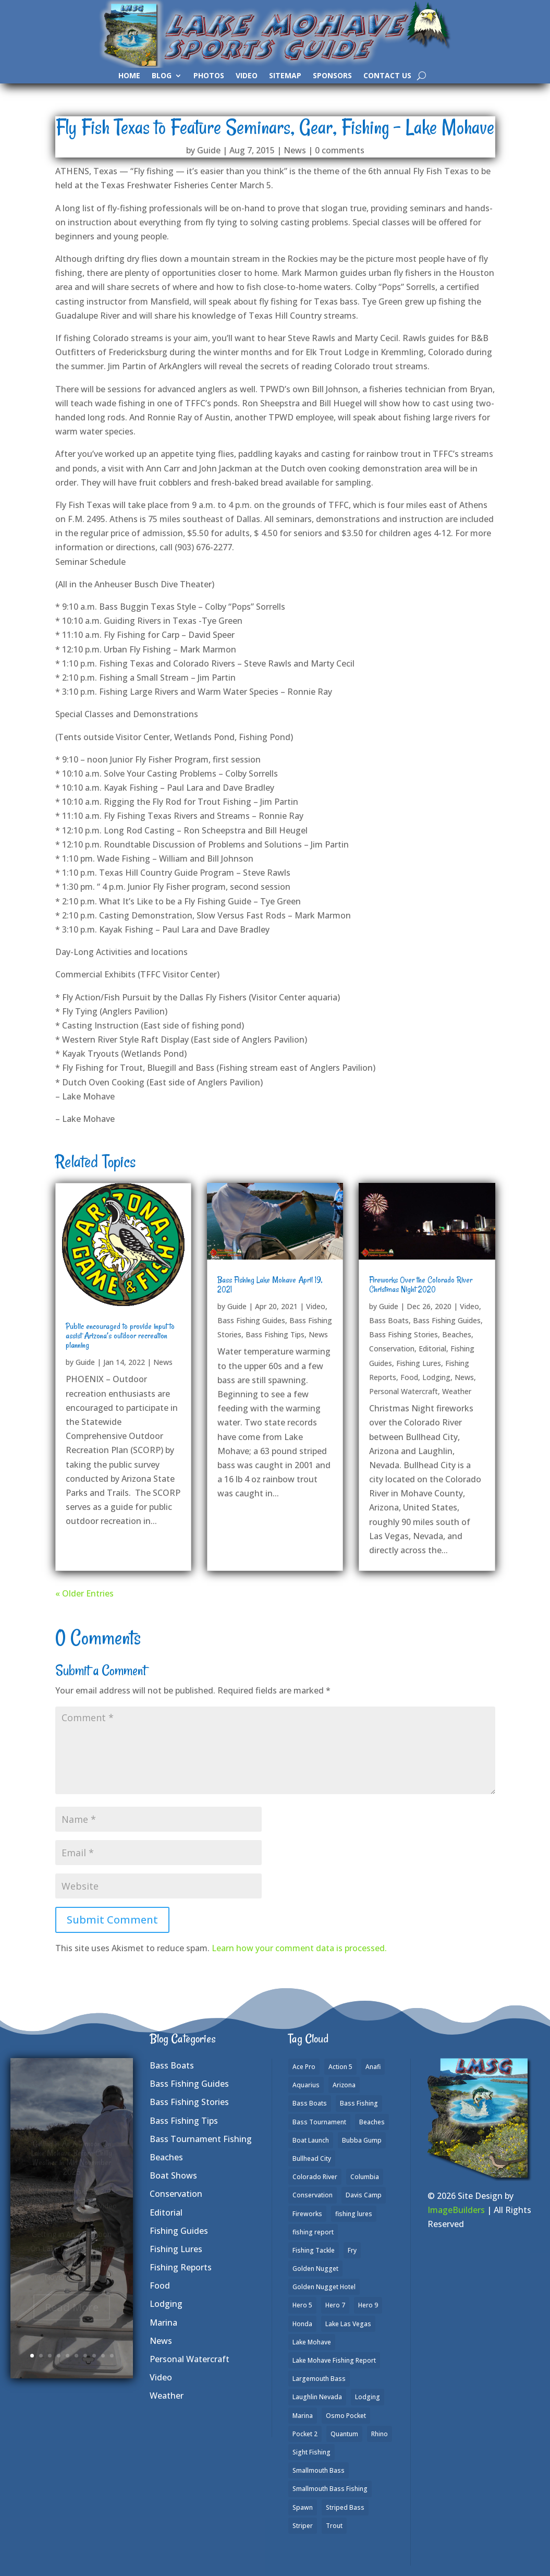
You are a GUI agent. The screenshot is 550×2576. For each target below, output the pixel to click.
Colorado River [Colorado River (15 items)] (314, 2176)
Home (129, 76)
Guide (209, 150)
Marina (163, 2322)
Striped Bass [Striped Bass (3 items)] (345, 2507)
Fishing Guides (179, 2230)
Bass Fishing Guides (251, 1320)
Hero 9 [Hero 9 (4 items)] (368, 2305)
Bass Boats (389, 1320)
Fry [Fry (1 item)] (352, 2250)
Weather (456, 1391)
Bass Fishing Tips (275, 1334)
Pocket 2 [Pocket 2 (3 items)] (304, 2433)
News (295, 150)
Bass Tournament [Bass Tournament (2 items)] (319, 2122)
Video (247, 76)
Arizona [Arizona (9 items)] (344, 2085)
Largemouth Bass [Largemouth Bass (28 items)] (319, 2378)
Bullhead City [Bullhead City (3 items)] (311, 2158)
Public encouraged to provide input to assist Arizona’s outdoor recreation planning (120, 1336)
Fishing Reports (181, 2267)
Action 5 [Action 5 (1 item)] (340, 2066)
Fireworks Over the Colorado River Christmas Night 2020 (420, 1284)
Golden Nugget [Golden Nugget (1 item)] (315, 2268)
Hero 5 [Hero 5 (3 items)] (302, 2305)
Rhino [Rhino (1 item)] (379, 2433)
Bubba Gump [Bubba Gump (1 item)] (362, 2140)
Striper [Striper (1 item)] (302, 2525)
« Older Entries (84, 1593)
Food (409, 1377)
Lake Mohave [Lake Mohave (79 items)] (311, 2342)
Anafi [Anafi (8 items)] (373, 2066)
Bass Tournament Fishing (201, 2139)
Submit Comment (112, 1920)
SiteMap (285, 76)
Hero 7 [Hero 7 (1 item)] (335, 2305)
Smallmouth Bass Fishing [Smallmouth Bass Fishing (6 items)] (330, 2488)
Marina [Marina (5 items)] (302, 2415)
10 (112, 2355)
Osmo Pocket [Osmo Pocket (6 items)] (346, 2415)
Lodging (436, 1377)
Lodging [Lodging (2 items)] (367, 2396)
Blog (162, 76)
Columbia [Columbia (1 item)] (364, 2176)
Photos (208, 76)
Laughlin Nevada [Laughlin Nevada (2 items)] (317, 2396)
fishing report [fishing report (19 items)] (313, 2232)
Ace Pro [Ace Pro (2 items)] (303, 2066)
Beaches (456, 1334)
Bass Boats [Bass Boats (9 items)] (309, 2103)
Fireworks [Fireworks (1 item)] (307, 2213)
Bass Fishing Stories (403, 1334)
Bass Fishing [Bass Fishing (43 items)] (359, 2103)
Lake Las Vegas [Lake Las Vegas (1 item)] (348, 2323)
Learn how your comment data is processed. (299, 1948)
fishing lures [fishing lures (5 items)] (353, 2213)
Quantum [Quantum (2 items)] (344, 2433)
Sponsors (332, 76)
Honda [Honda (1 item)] (302, 2323)
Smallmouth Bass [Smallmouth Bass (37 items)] (318, 2470)
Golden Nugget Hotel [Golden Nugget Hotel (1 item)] (324, 2286)
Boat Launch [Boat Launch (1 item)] (310, 2140)
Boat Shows (173, 2175)
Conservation (391, 1348)
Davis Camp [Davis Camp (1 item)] (364, 2195)
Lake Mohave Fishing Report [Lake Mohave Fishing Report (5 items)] (334, 2360)
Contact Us (387, 76)
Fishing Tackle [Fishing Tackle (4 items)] (313, 2250)
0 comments (339, 150)
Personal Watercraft (403, 1391)
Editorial (432, 1348)
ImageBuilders (456, 2210)
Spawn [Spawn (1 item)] (302, 2507)
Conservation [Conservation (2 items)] (312, 2195)
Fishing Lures (418, 1363)
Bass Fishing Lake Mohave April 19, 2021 (270, 1284)
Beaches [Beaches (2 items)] (372, 2122)
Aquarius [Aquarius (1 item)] (306, 2085)
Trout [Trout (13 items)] (334, 2525)
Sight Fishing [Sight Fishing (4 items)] (311, 2452)
